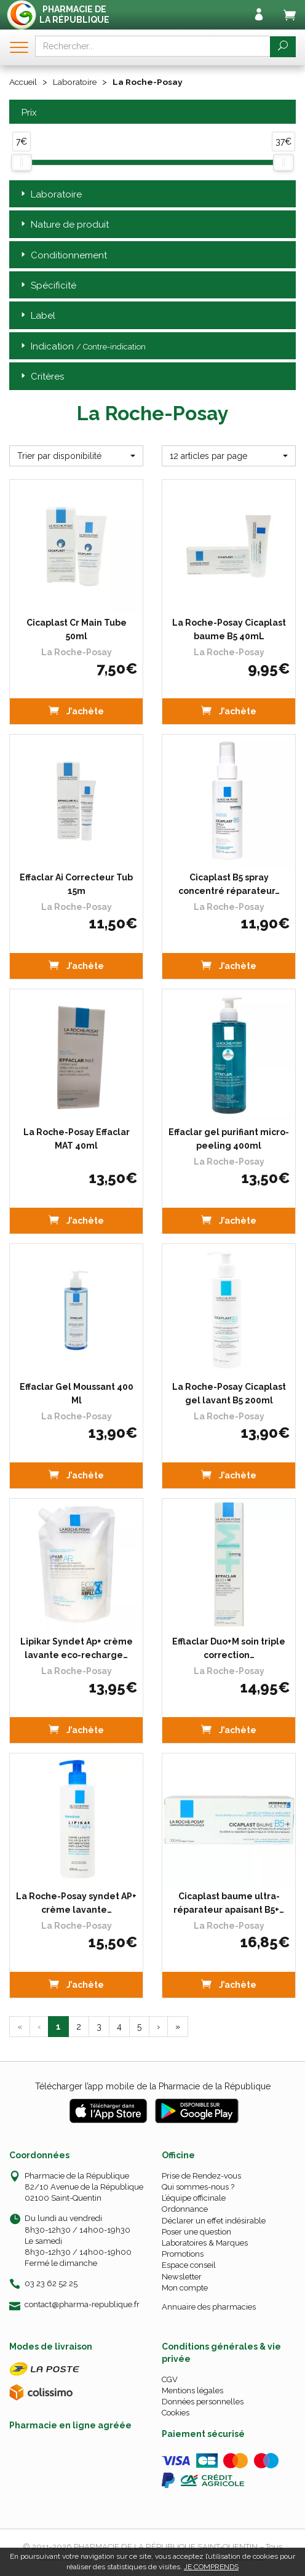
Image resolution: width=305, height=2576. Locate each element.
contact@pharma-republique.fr (82, 2304)
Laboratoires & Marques (205, 2242)
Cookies (175, 2412)
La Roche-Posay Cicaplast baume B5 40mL (229, 628)
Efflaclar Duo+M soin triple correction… (228, 1647)
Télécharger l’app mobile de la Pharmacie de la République (153, 2086)
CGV (170, 2378)
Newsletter (182, 2276)
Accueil (24, 82)
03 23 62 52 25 (51, 2283)
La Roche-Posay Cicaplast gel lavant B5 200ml (229, 1393)
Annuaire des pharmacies (209, 2306)
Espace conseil (189, 2265)
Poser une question (196, 2231)
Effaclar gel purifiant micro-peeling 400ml (228, 1138)
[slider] (21, 162)
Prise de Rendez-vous (201, 2175)
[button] (76, 455)
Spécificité (47, 285)
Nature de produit (63, 224)
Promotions (183, 2253)
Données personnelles (203, 2401)
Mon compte (185, 2287)
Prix (27, 112)
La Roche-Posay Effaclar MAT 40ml (76, 1138)
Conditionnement (62, 255)
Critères (41, 376)
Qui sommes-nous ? (198, 2186)
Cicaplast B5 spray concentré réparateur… (229, 883)
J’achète (76, 710)
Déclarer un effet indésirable (214, 2220)
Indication (82, 346)
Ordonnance (185, 2209)
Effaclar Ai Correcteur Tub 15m (76, 883)
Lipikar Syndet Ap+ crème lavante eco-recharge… (76, 1647)
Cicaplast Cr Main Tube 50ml (76, 628)
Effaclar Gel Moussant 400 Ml (76, 1393)
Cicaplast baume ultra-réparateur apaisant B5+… (228, 1902)
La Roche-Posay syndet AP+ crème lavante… (76, 1902)
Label (36, 315)
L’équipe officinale (194, 2198)
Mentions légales (192, 2390)
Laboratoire (77, 82)
